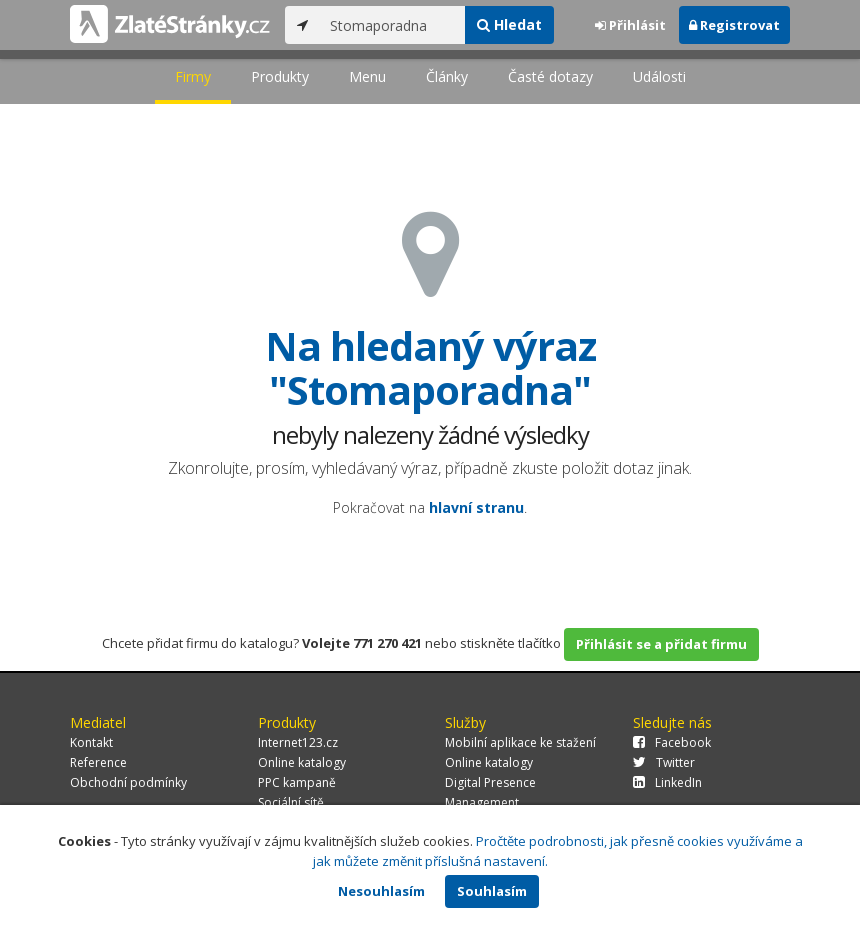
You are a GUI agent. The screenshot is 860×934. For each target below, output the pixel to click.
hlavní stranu (476, 507)
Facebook (672, 742)
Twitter (664, 762)
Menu (367, 76)
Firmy (193, 76)
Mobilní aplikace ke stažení (520, 742)
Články (447, 76)
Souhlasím (492, 891)
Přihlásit (630, 25)
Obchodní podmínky (128, 782)
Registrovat (734, 25)
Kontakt (91, 742)
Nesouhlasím (381, 891)
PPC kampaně (297, 782)
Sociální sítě (291, 802)
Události (659, 76)
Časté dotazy (550, 76)
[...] (392, 25)
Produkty (280, 76)
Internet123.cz (298, 742)
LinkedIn (667, 782)
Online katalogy (302, 762)
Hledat (509, 24)
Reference (98, 762)
